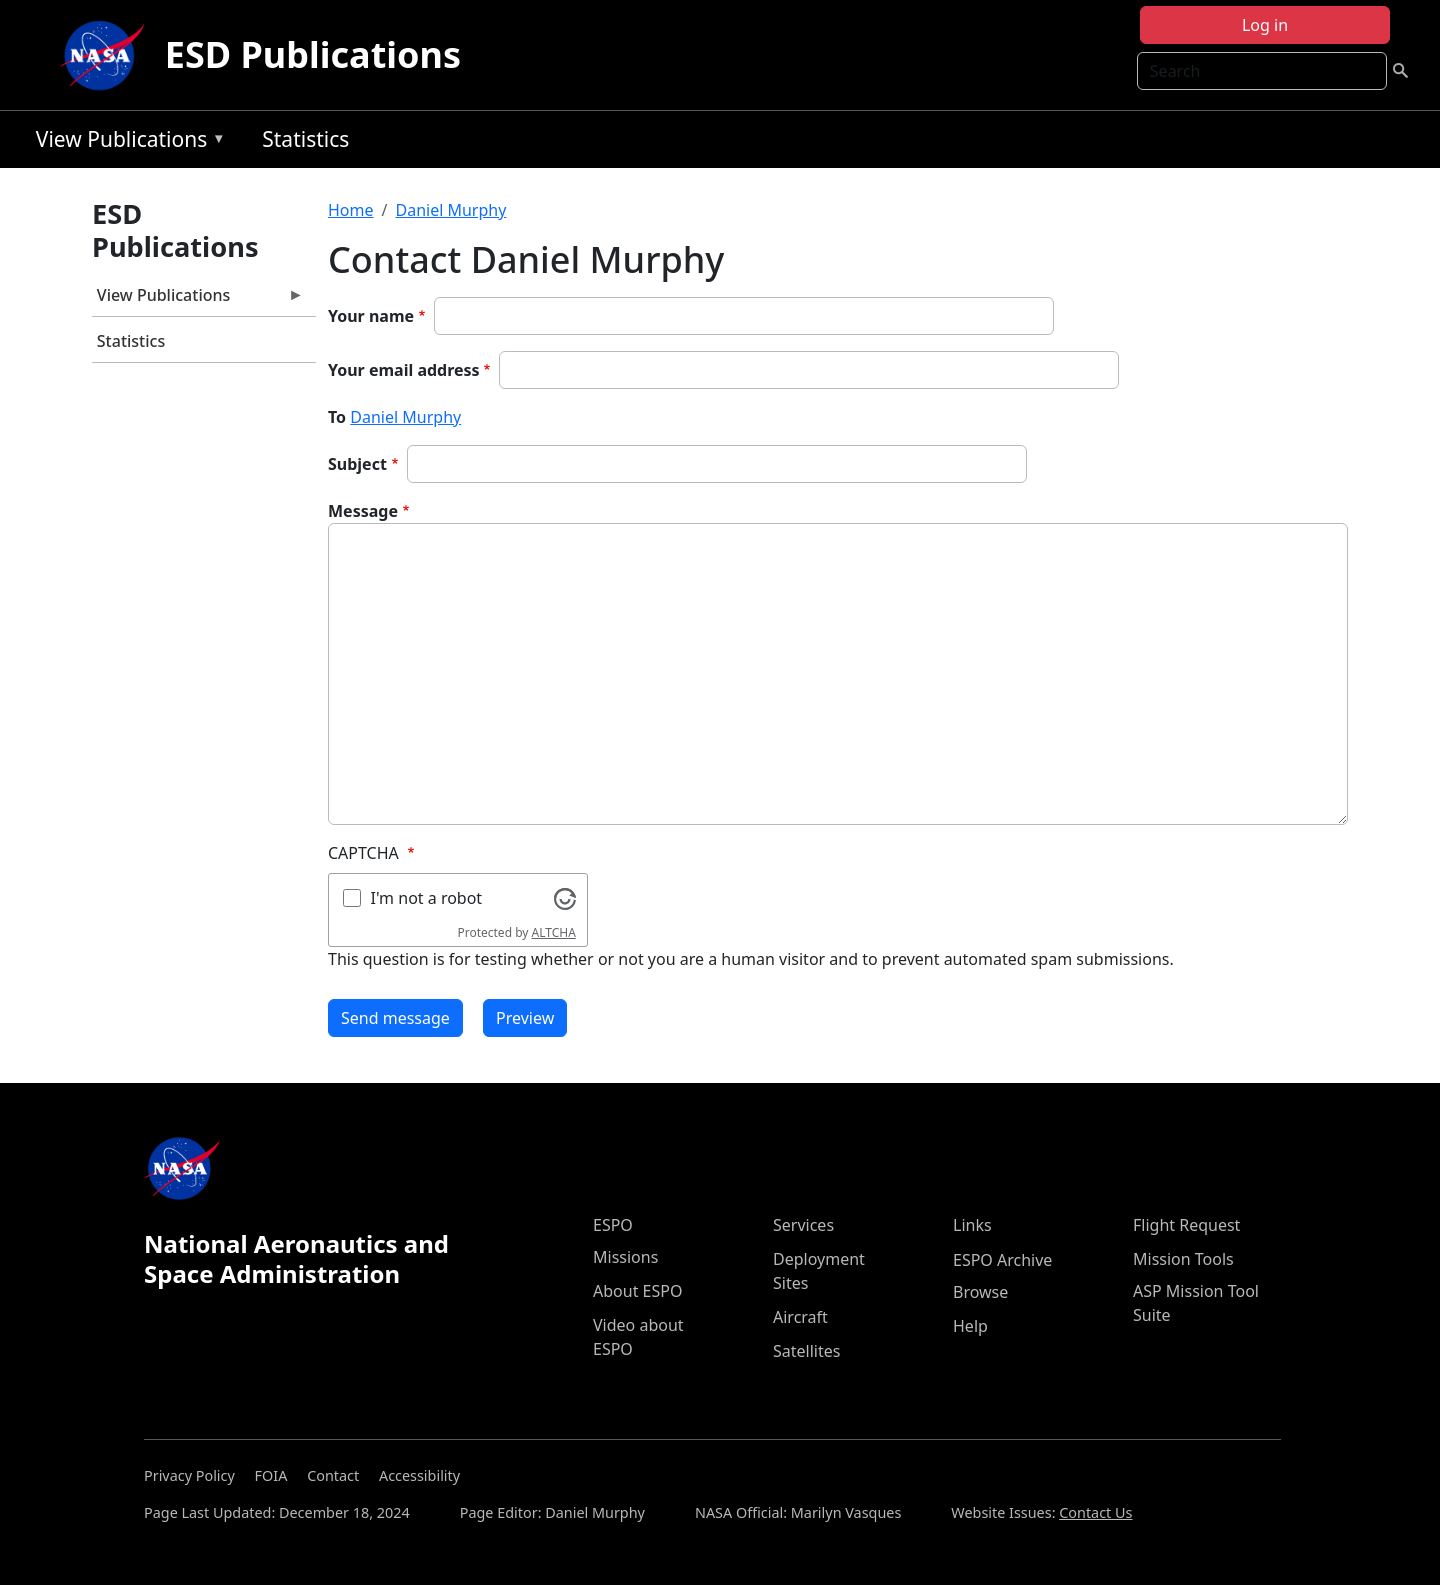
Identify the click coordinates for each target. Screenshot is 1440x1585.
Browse (980, 1292)
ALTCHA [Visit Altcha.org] (554, 932)
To (337, 417)
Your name (371, 316)
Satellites (806, 1351)
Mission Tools (1183, 1259)
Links (972, 1225)
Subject (357, 464)
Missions (625, 1257)
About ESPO (637, 1291)
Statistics (305, 139)
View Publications (126, 142)
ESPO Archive (1002, 1260)
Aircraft (800, 1317)
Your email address (404, 370)
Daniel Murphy (450, 210)
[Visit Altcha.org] (565, 897)
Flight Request (1186, 1225)
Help (970, 1326)
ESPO (613, 1225)
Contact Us (1095, 1512)
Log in (1265, 25)
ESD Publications (313, 54)
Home (351, 210)
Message (363, 511)
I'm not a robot (427, 898)
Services (803, 1225)
